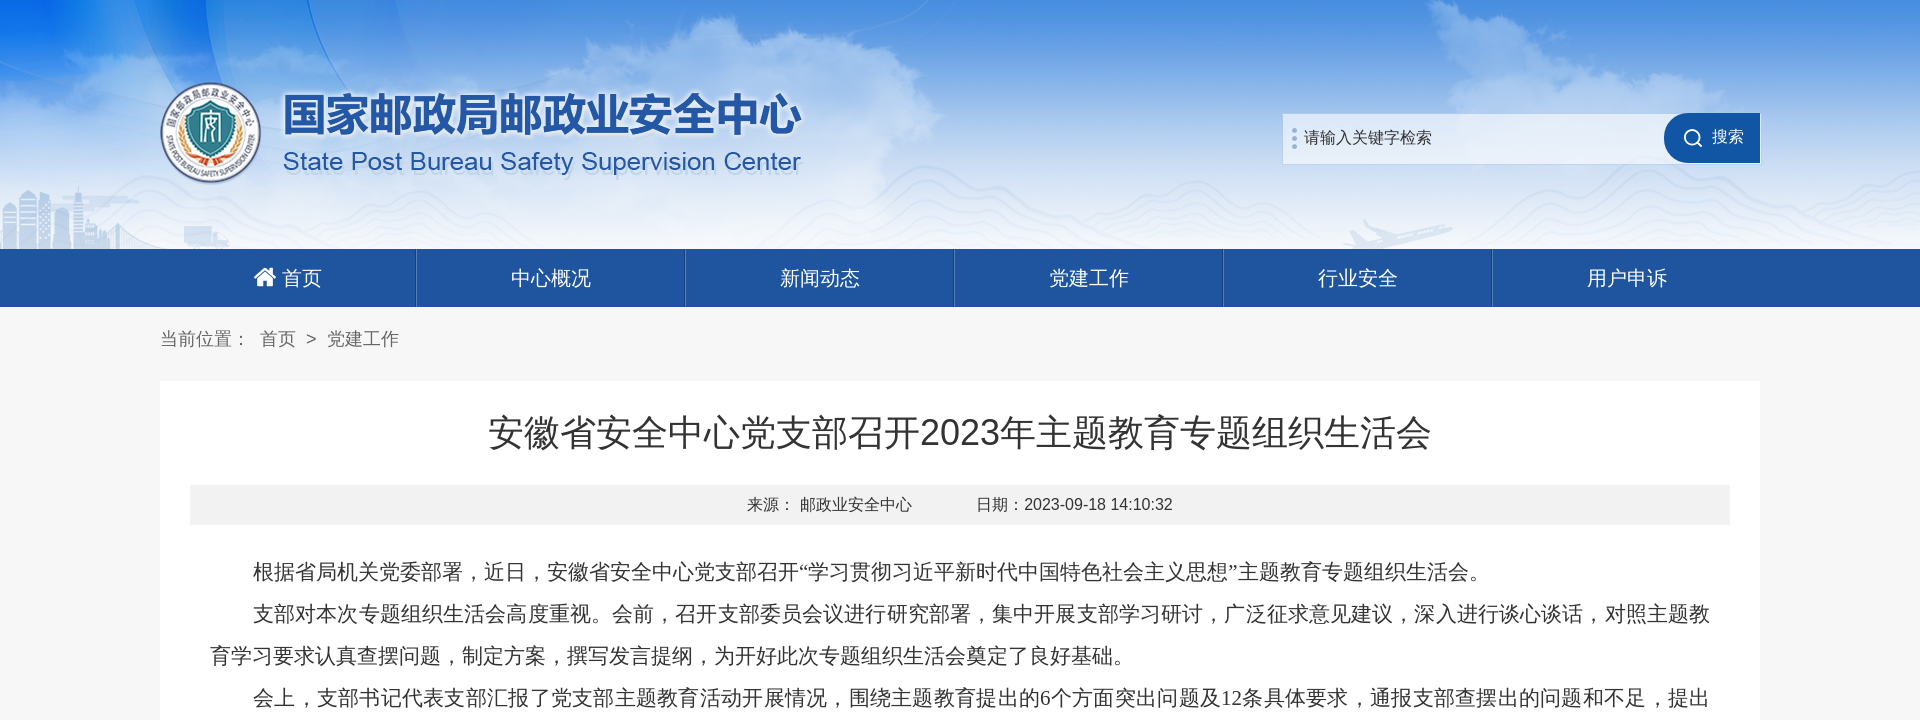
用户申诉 (1627, 278)
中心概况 (551, 278)
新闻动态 (820, 278)
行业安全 (1358, 278)
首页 (278, 339)
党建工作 (1089, 278)
